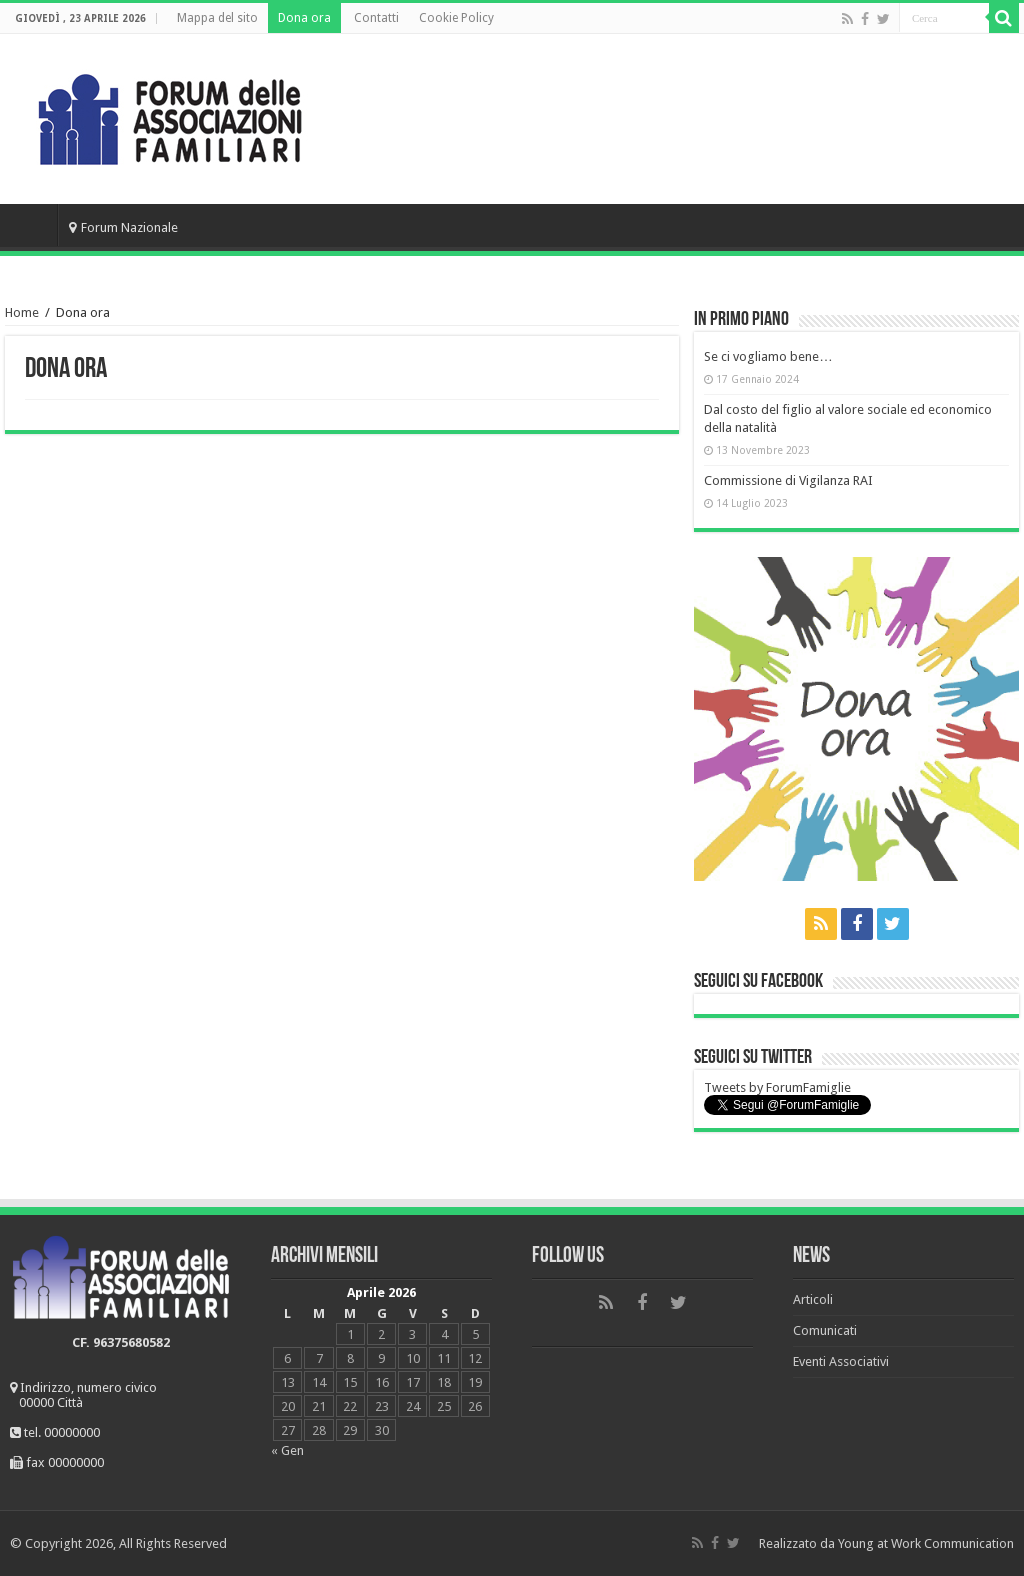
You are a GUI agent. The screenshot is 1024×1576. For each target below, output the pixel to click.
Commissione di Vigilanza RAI (788, 480)
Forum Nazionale (123, 227)
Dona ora (304, 18)
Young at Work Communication (926, 1543)
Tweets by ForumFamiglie (777, 1087)
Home (31, 225)
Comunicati (825, 1330)
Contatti (376, 18)
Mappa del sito (217, 18)
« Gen (287, 1450)
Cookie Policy (456, 18)
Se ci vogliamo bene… (768, 356)
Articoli (813, 1299)
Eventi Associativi (841, 1361)
